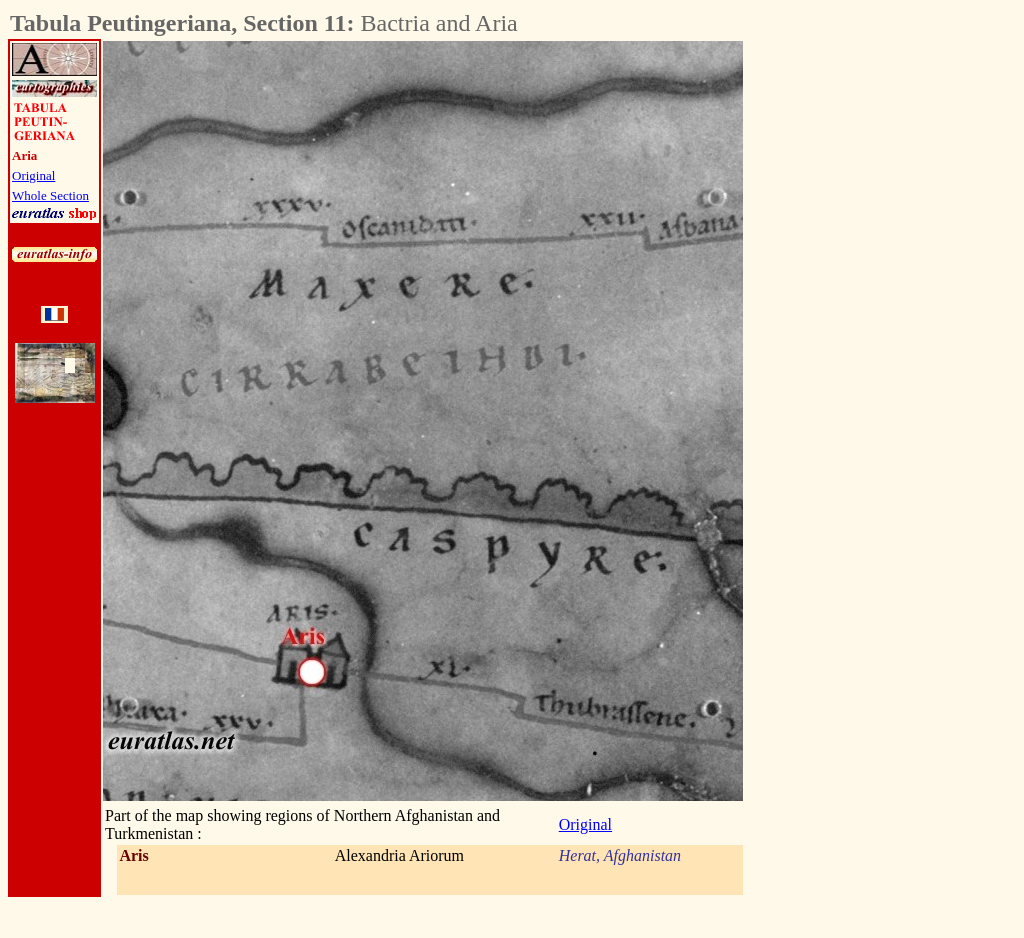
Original (33, 175)
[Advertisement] (854, 341)
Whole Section (50, 195)
